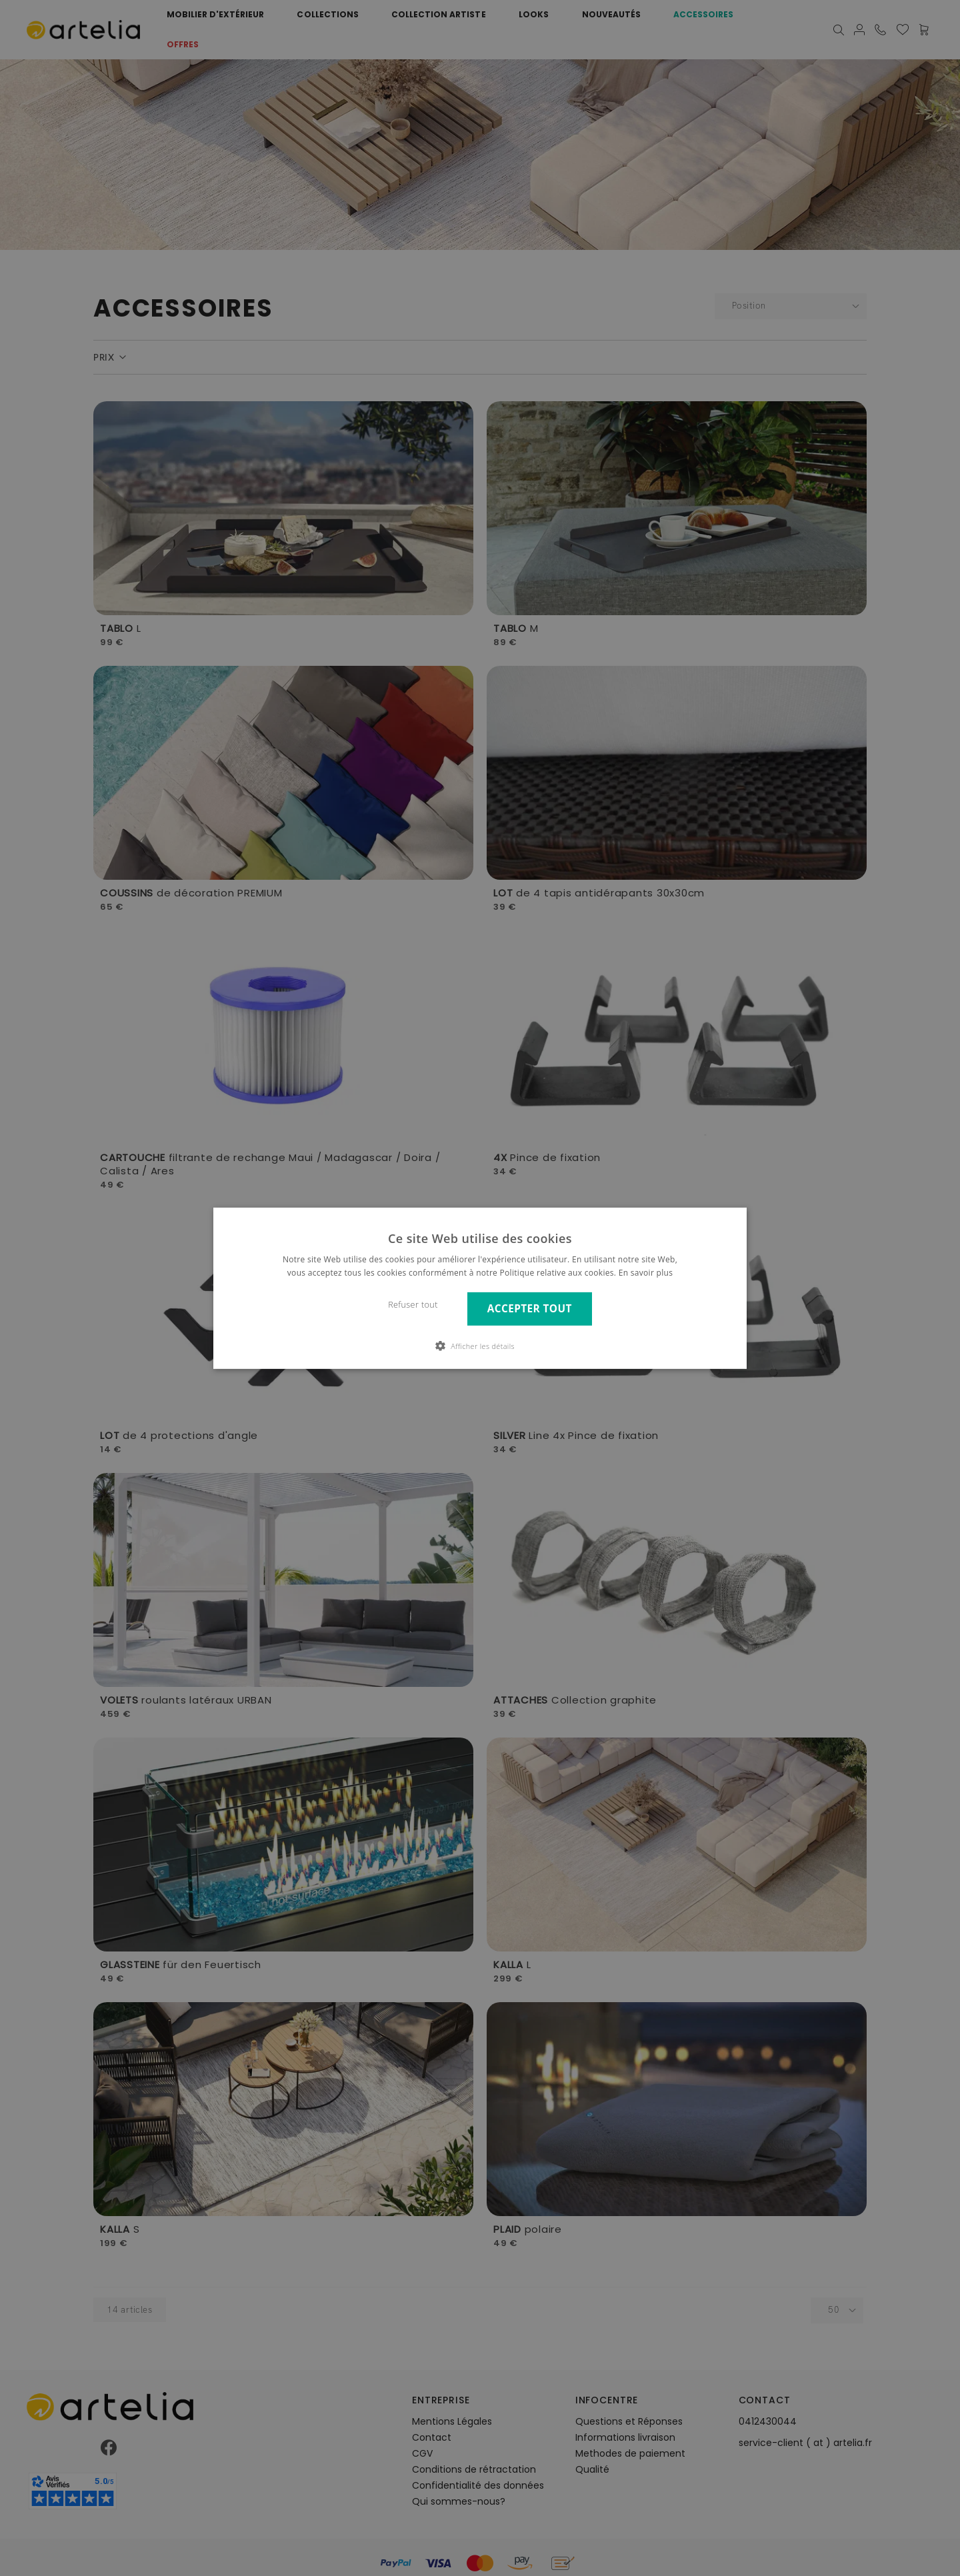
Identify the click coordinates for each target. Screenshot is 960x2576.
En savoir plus (646, 1272)
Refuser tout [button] (413, 1304)
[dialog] (480, 1288)
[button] (480, 1345)
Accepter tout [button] (529, 1309)
